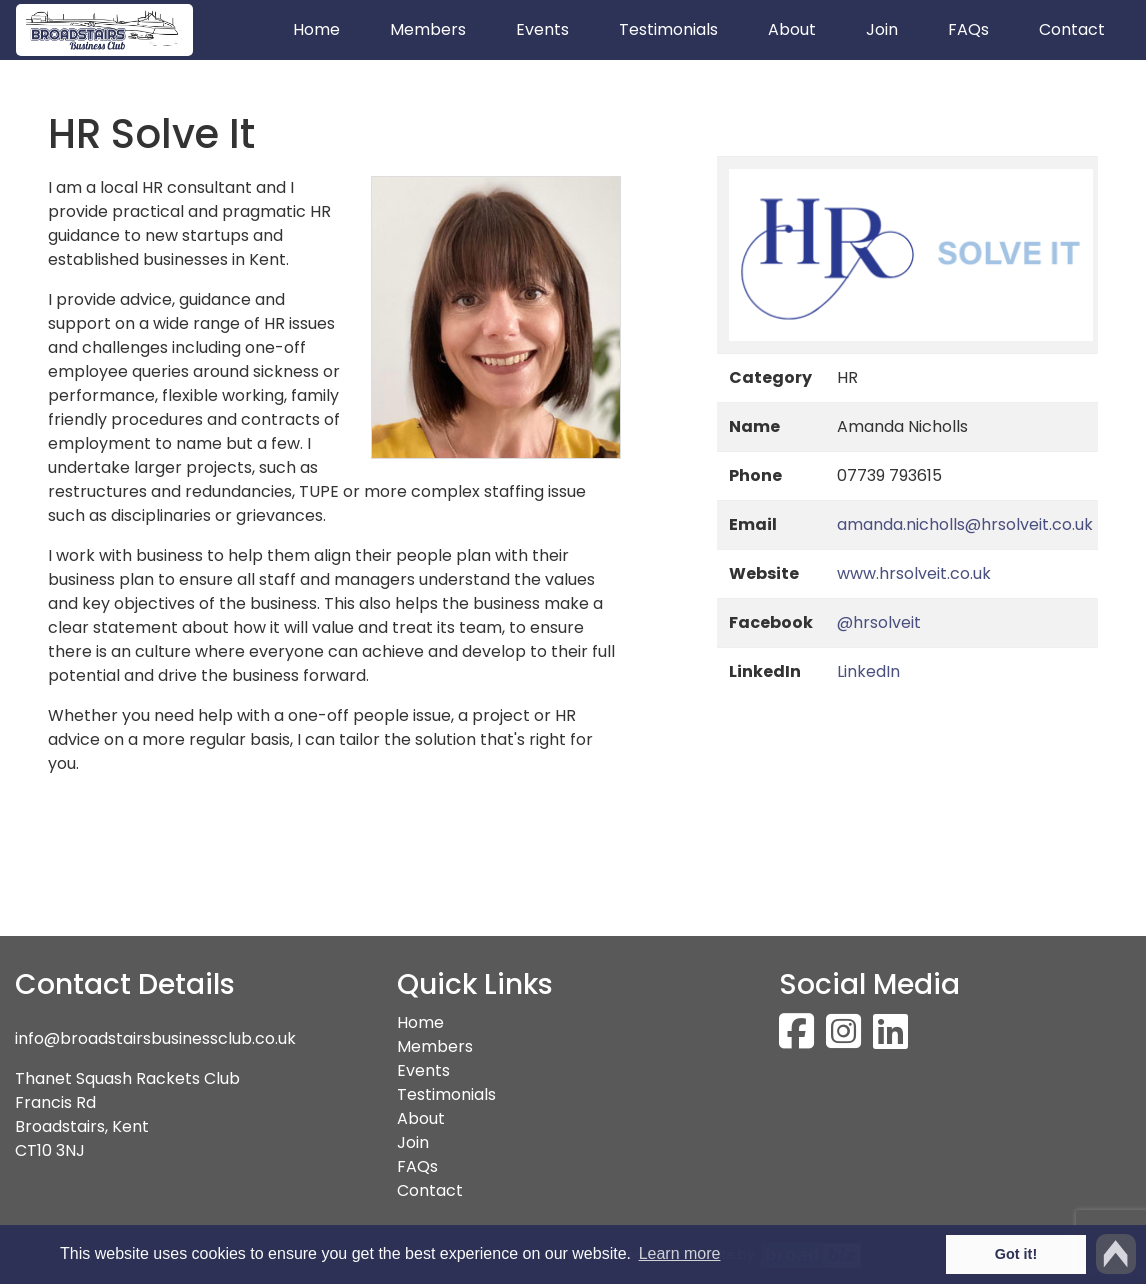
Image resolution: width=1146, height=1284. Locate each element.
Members (428, 29)
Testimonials (668, 29)
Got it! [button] (1016, 1254)
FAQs (968, 29)
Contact (1072, 29)
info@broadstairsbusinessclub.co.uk (155, 1038)
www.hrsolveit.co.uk (914, 573)
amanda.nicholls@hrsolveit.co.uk (965, 524)
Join (882, 29)
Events (542, 29)
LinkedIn (868, 671)
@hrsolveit (879, 622)
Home (329, 29)
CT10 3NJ (50, 1150)
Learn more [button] (680, 1253)
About (792, 29)
